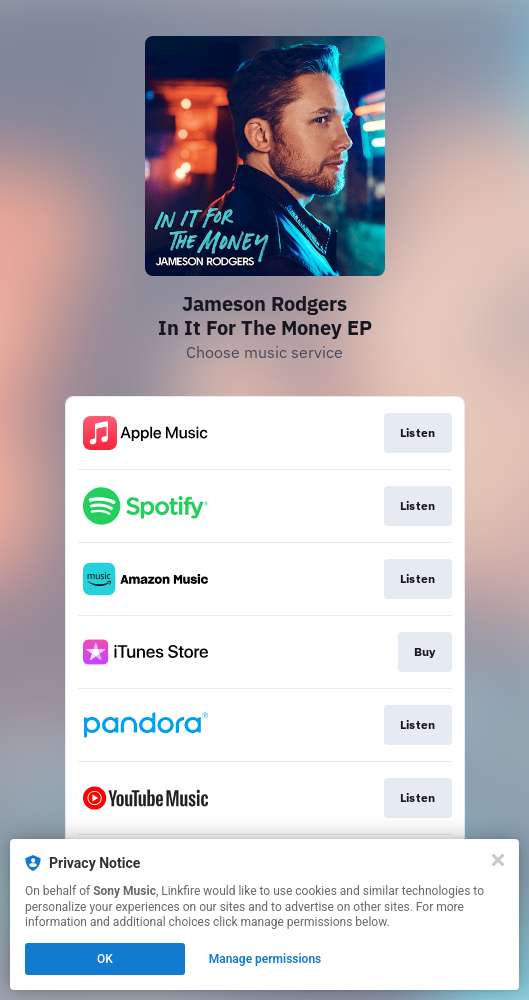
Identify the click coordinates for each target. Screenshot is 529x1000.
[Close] (498, 860)
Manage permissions (265, 959)
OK (105, 959)
